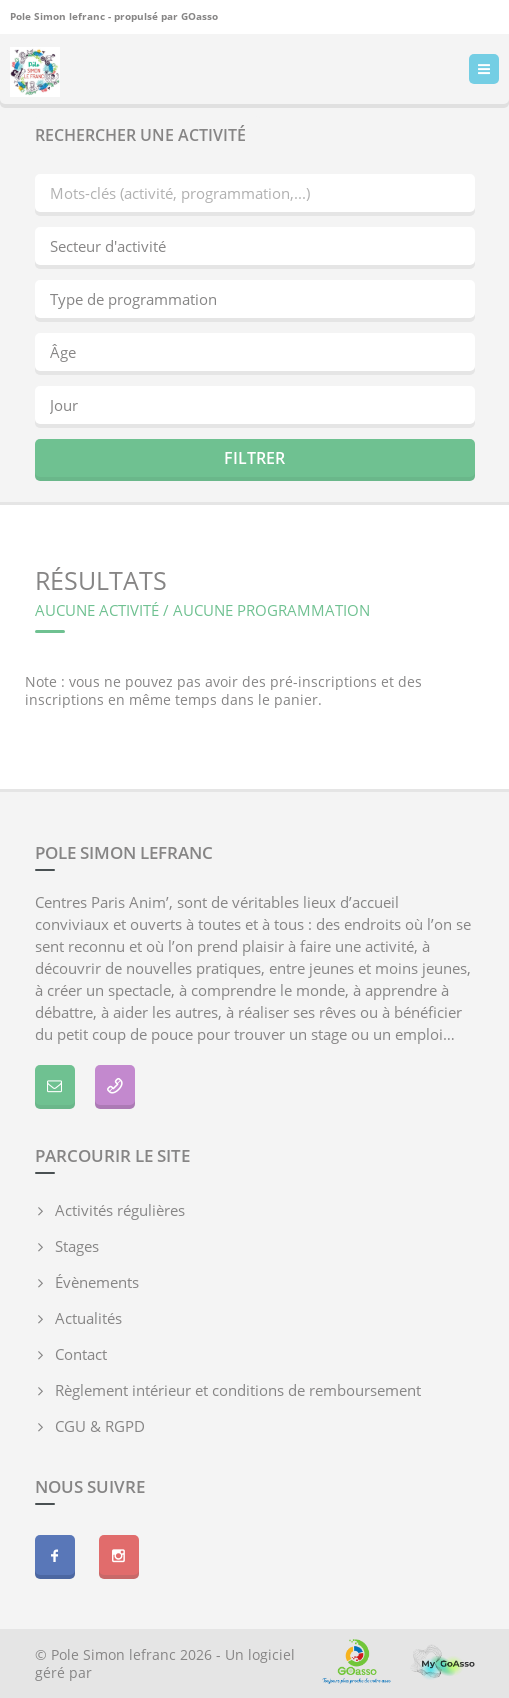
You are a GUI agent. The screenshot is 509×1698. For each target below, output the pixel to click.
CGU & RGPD (100, 1426)
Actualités (88, 1318)
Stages (77, 1246)
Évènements (97, 1282)
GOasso (199, 15)
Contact (81, 1354)
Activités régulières (120, 1210)
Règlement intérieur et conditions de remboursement (238, 1390)
